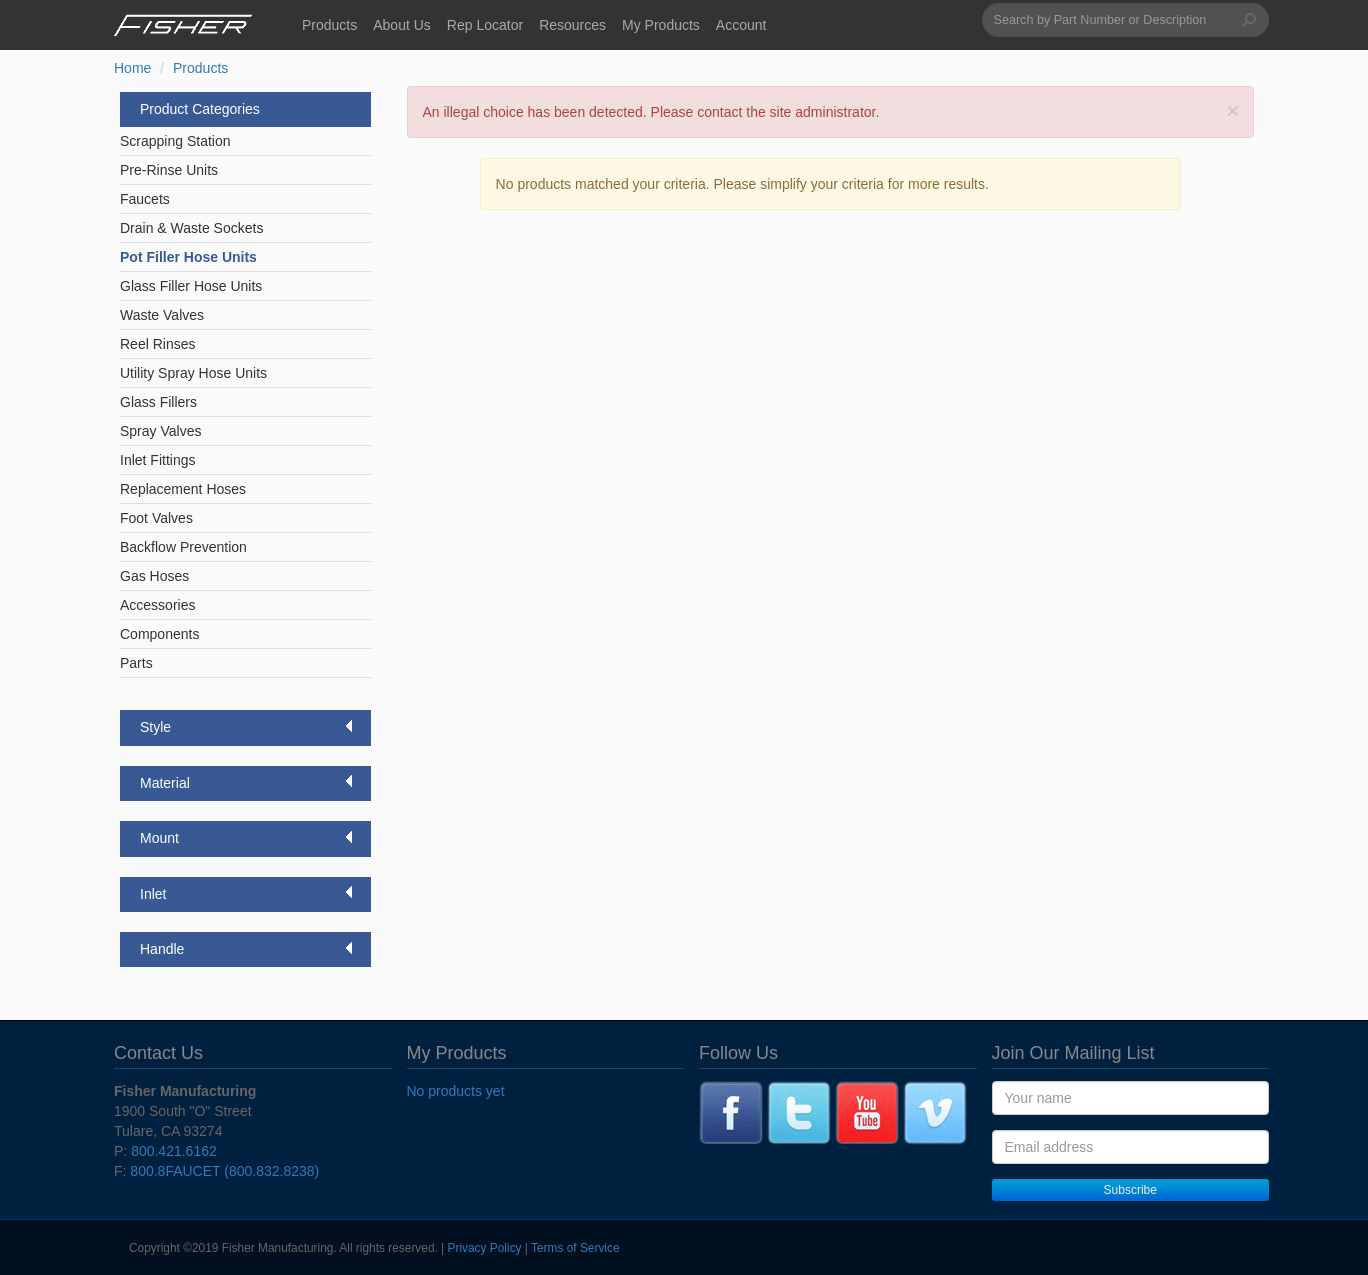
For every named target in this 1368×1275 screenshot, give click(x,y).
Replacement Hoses (183, 489)
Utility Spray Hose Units (193, 373)
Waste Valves (162, 315)
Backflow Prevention (183, 547)
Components (159, 634)
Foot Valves (156, 518)
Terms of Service (575, 1248)
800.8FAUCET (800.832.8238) (224, 1171)
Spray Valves (160, 431)
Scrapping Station (175, 141)
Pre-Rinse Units (169, 170)
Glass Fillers (158, 402)
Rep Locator (485, 25)
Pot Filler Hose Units (188, 257)
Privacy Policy (485, 1248)
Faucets (145, 199)
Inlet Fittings (157, 460)
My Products (661, 25)
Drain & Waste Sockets (191, 228)
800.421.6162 (174, 1151)
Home (132, 68)
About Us (402, 25)
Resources (572, 25)
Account (741, 25)
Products (329, 25)
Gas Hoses (154, 576)
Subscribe (1130, 1190)
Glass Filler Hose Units (191, 286)
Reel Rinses (157, 344)
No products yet (456, 1091)
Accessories (157, 605)
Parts (136, 663)
